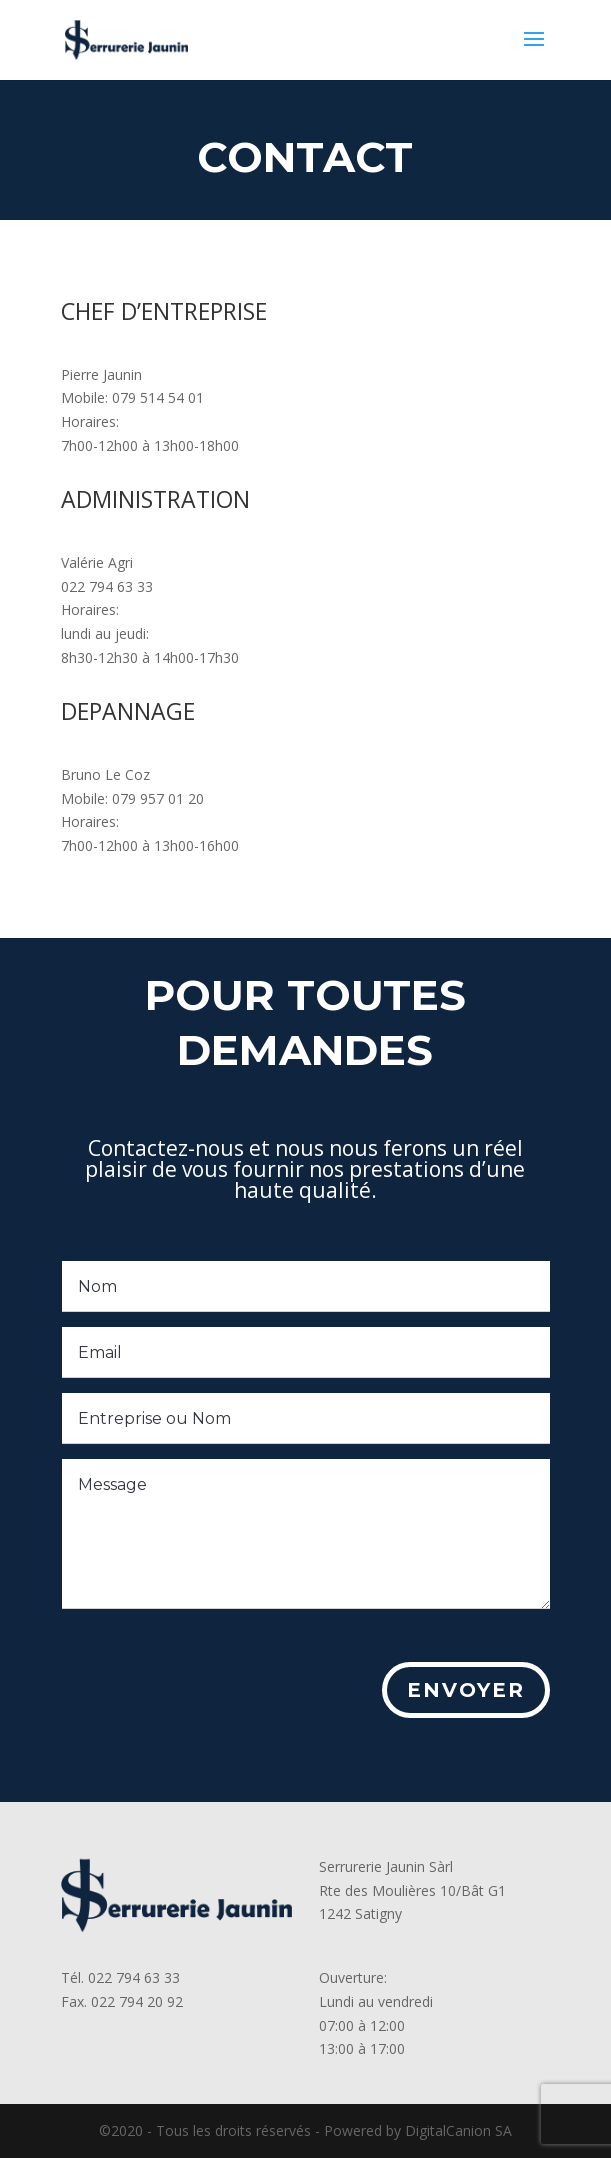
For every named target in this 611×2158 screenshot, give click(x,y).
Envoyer (453, 1698)
